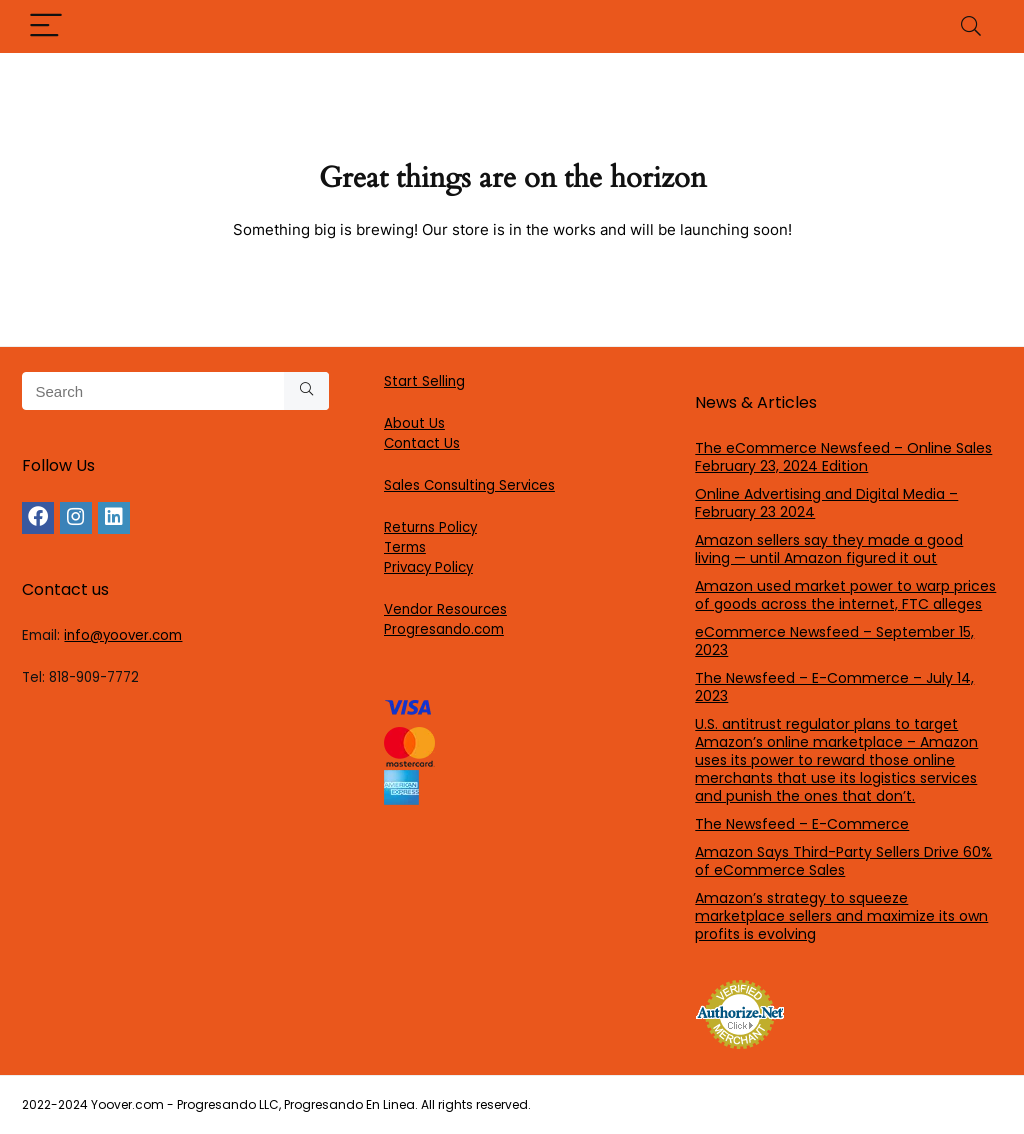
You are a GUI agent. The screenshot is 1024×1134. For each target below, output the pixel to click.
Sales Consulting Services (469, 485)
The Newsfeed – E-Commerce (802, 824)
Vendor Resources (445, 609)
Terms (405, 547)
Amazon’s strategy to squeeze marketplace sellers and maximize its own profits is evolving (841, 916)
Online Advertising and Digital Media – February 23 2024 (826, 503)
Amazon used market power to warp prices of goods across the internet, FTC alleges (845, 595)
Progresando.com (444, 629)
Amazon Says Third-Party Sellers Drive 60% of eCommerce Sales (843, 861)
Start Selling (424, 381)
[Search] (971, 26)
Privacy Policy (428, 567)
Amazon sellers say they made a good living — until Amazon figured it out (829, 549)
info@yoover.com (123, 635)
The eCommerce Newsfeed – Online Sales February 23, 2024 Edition (843, 457)
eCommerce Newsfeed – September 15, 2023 (834, 641)
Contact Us (422, 443)
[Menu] (46, 26)
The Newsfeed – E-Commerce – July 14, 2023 (834, 687)
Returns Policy (430, 527)
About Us (414, 423)
